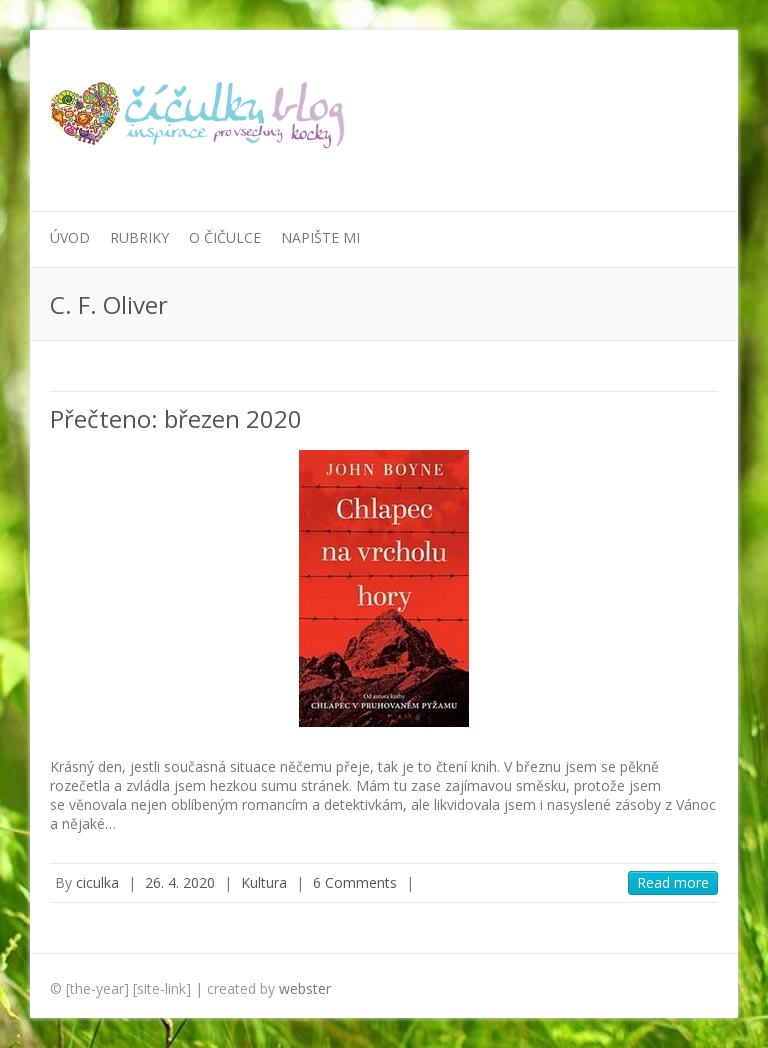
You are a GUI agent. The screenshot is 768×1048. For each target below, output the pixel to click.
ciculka (97, 882)
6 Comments (355, 882)
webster (305, 988)
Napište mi (320, 237)
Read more (673, 882)
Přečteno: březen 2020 (176, 418)
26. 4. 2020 (180, 882)
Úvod (70, 237)
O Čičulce (225, 237)
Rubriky (139, 237)
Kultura (264, 882)
